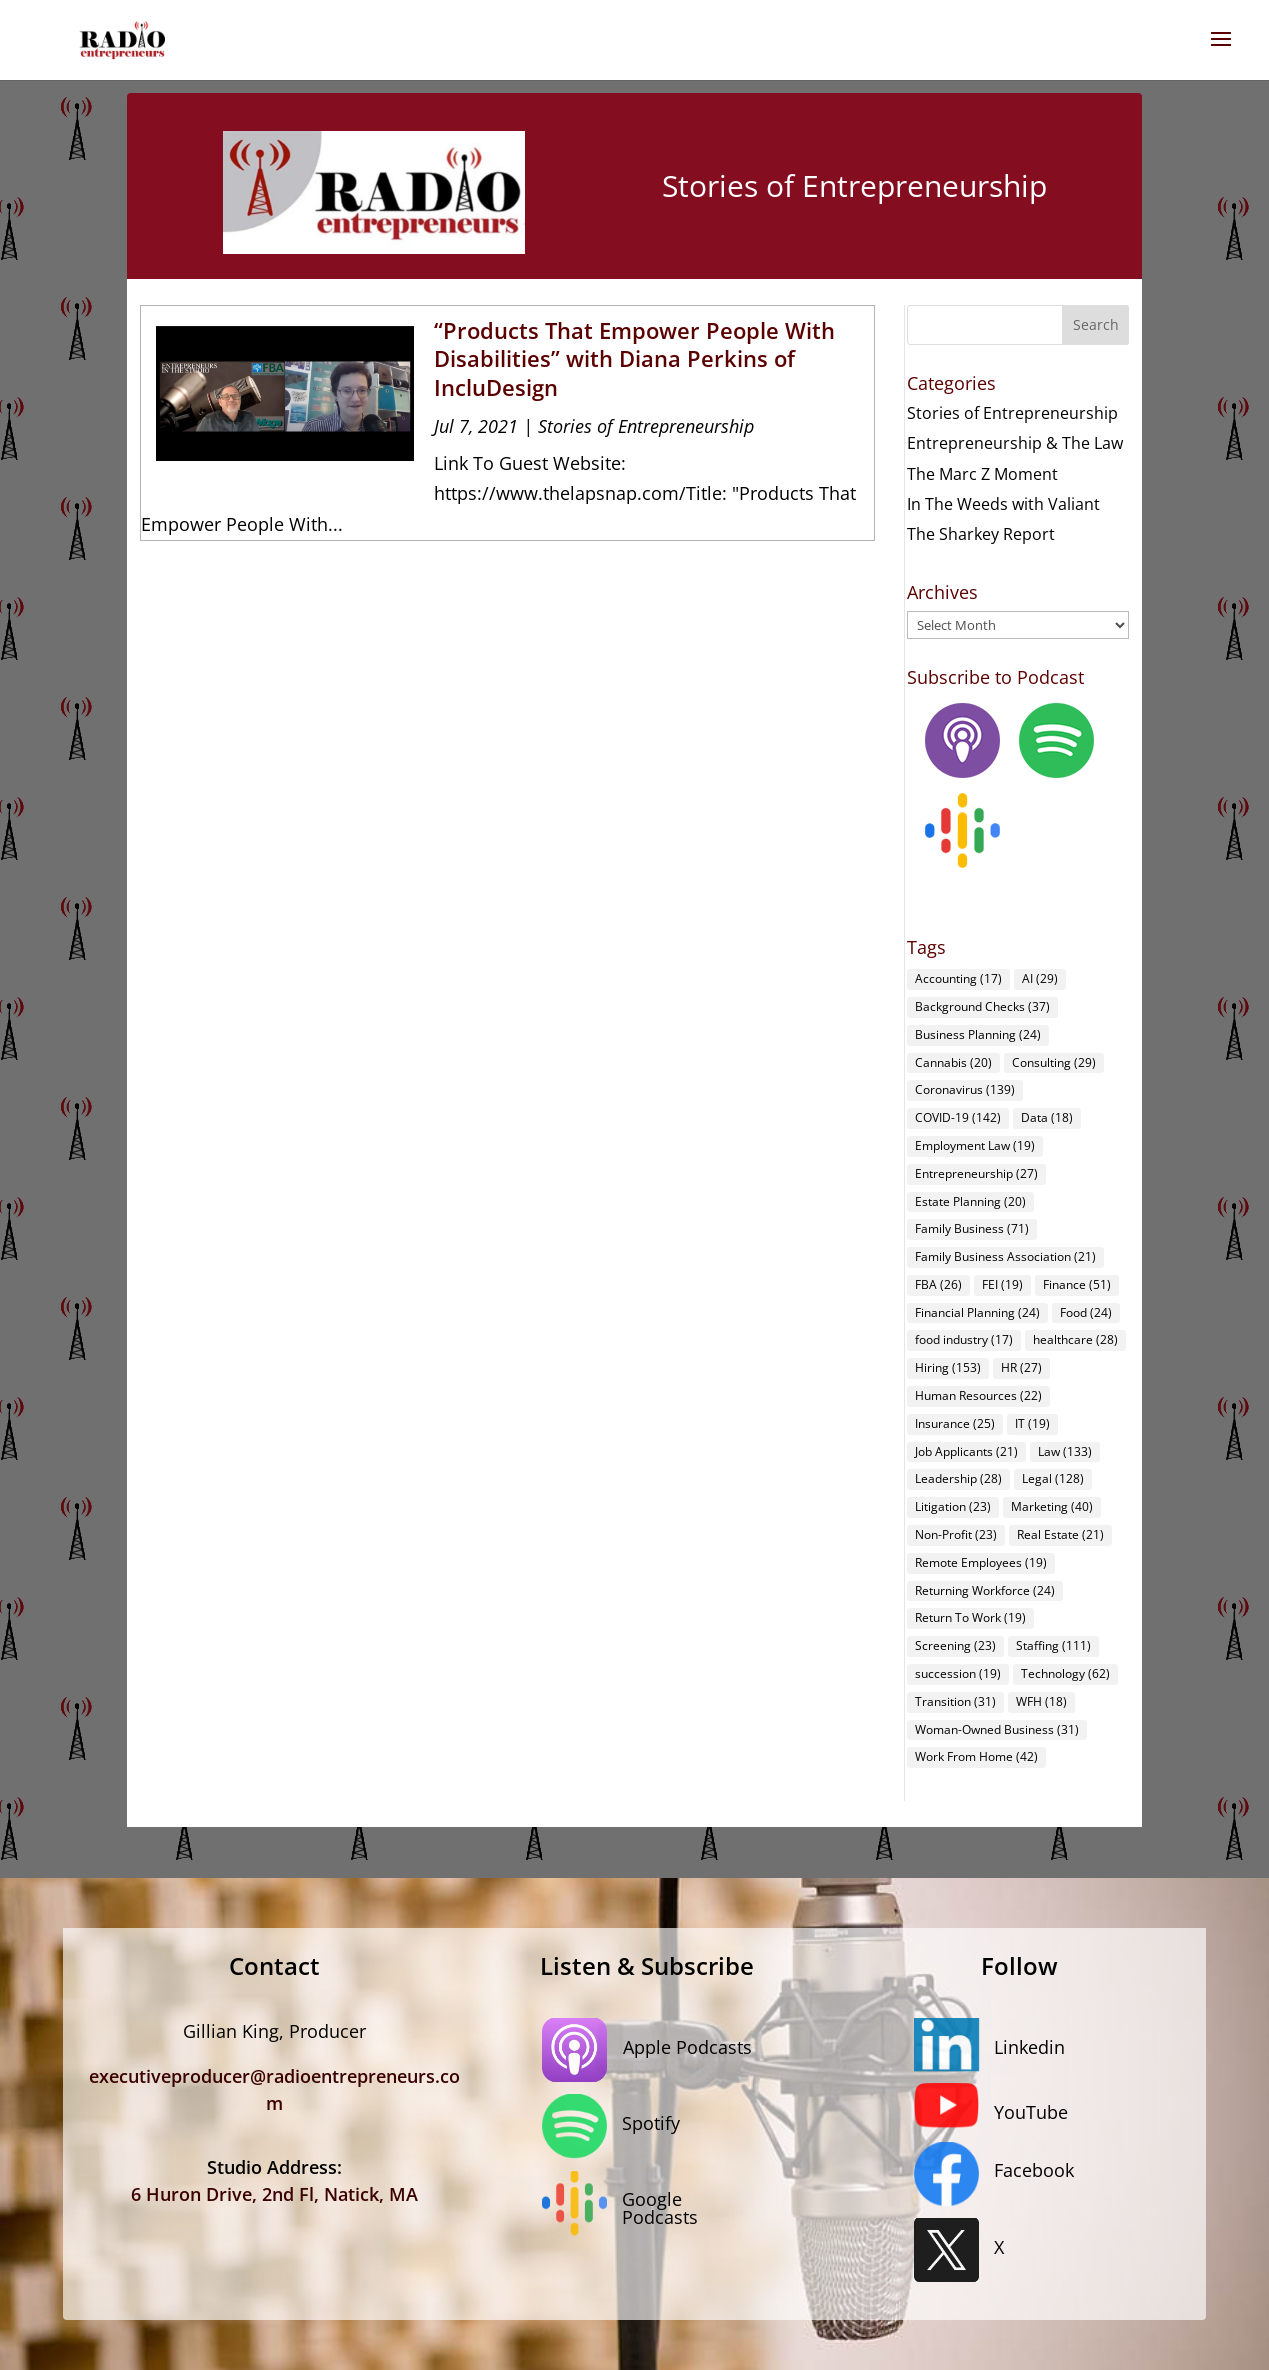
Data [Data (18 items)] (1047, 1117)
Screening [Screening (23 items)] (955, 1645)
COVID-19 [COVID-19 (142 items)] (958, 1117)
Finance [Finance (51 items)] (1077, 1284)
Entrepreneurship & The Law (1015, 443)
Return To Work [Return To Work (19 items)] (970, 1617)
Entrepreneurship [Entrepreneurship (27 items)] (976, 1173)
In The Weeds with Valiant (1003, 504)
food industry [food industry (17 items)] (964, 1339)
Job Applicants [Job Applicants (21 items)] (966, 1451)
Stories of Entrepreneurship (646, 426)
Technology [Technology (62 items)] (1065, 1673)
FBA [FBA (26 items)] (938, 1284)
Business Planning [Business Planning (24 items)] (978, 1034)
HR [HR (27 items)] (1021, 1367)
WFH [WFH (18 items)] (1041, 1701)
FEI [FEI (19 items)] (1002, 1284)
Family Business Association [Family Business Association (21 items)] (1005, 1256)
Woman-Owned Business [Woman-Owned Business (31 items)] (997, 1729)
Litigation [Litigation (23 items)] (953, 1506)
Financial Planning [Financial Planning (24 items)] (977, 1312)
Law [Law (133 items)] (1065, 1451)
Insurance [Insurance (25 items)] (955, 1423)
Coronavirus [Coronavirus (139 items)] (965, 1089)
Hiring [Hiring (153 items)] (948, 1367)
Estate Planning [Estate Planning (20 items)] (970, 1201)
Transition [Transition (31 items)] (955, 1701)
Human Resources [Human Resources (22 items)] (978, 1395)
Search (1096, 324)
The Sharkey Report (981, 534)
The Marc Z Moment (982, 474)
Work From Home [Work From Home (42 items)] (976, 1756)
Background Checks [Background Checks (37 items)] (982, 1006)
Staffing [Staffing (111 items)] (1053, 1645)
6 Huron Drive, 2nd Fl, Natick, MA (274, 2194)
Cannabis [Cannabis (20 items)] (953, 1062)
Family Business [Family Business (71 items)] (972, 1228)
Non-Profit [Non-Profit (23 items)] (956, 1534)
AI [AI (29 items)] (1040, 978)
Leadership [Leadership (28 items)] (958, 1478)
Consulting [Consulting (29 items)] (1054, 1062)
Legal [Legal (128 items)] (1053, 1478)
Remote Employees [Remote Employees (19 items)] (981, 1562)
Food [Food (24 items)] (1086, 1312)
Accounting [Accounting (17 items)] (958, 978)
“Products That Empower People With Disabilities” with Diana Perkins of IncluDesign (634, 358)
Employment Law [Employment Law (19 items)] (975, 1145)
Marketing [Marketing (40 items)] (1052, 1506)
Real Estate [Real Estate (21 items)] (1060, 1534)
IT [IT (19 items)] (1032, 1423)
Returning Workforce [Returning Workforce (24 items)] (985, 1590)
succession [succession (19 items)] (958, 1673)
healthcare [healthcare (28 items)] (1075, 1339)
